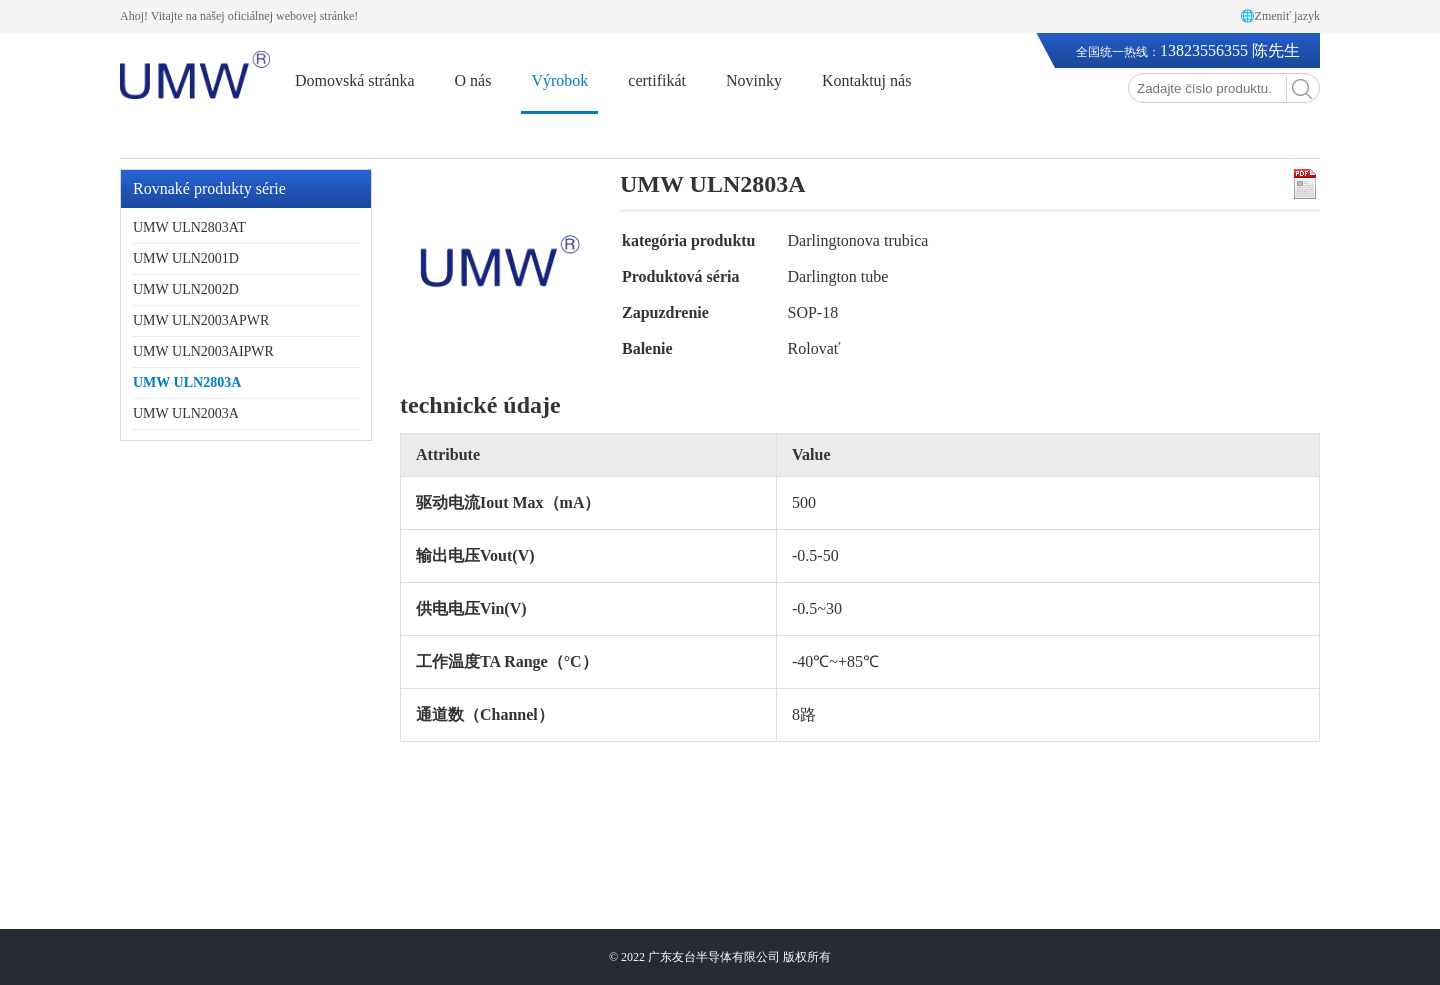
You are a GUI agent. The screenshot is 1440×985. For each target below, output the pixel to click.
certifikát (657, 80)
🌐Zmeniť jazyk (1280, 16)
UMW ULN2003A (186, 413)
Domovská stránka (355, 80)
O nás (473, 80)
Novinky (754, 80)
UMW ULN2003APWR (201, 320)
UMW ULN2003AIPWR (203, 351)
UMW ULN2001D (186, 258)
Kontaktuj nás (866, 80)
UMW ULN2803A (187, 382)
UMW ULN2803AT (189, 227)
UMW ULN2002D (186, 289)
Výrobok (559, 80)
